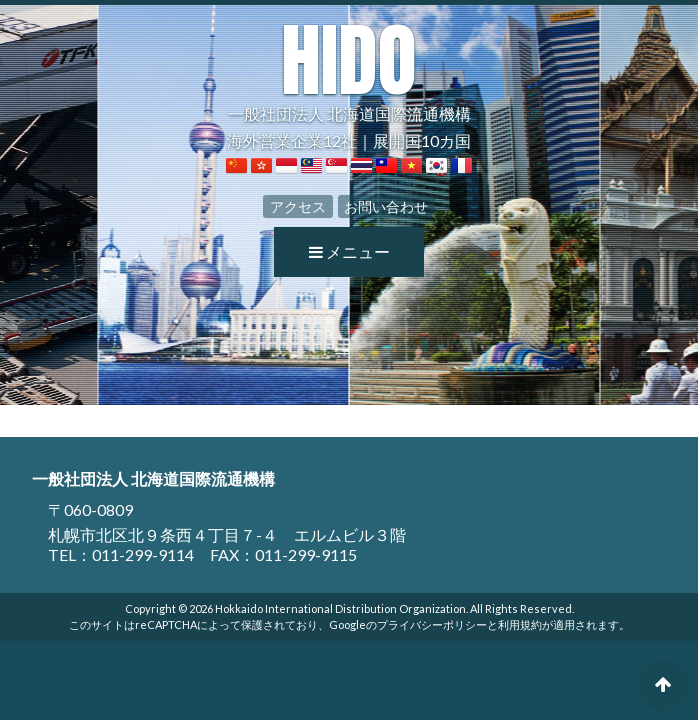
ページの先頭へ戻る (663, 685)
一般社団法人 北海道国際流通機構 (349, 71)
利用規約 (520, 624)
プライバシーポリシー (432, 624)
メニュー (349, 251)
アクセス (298, 206)
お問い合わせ (386, 206)
